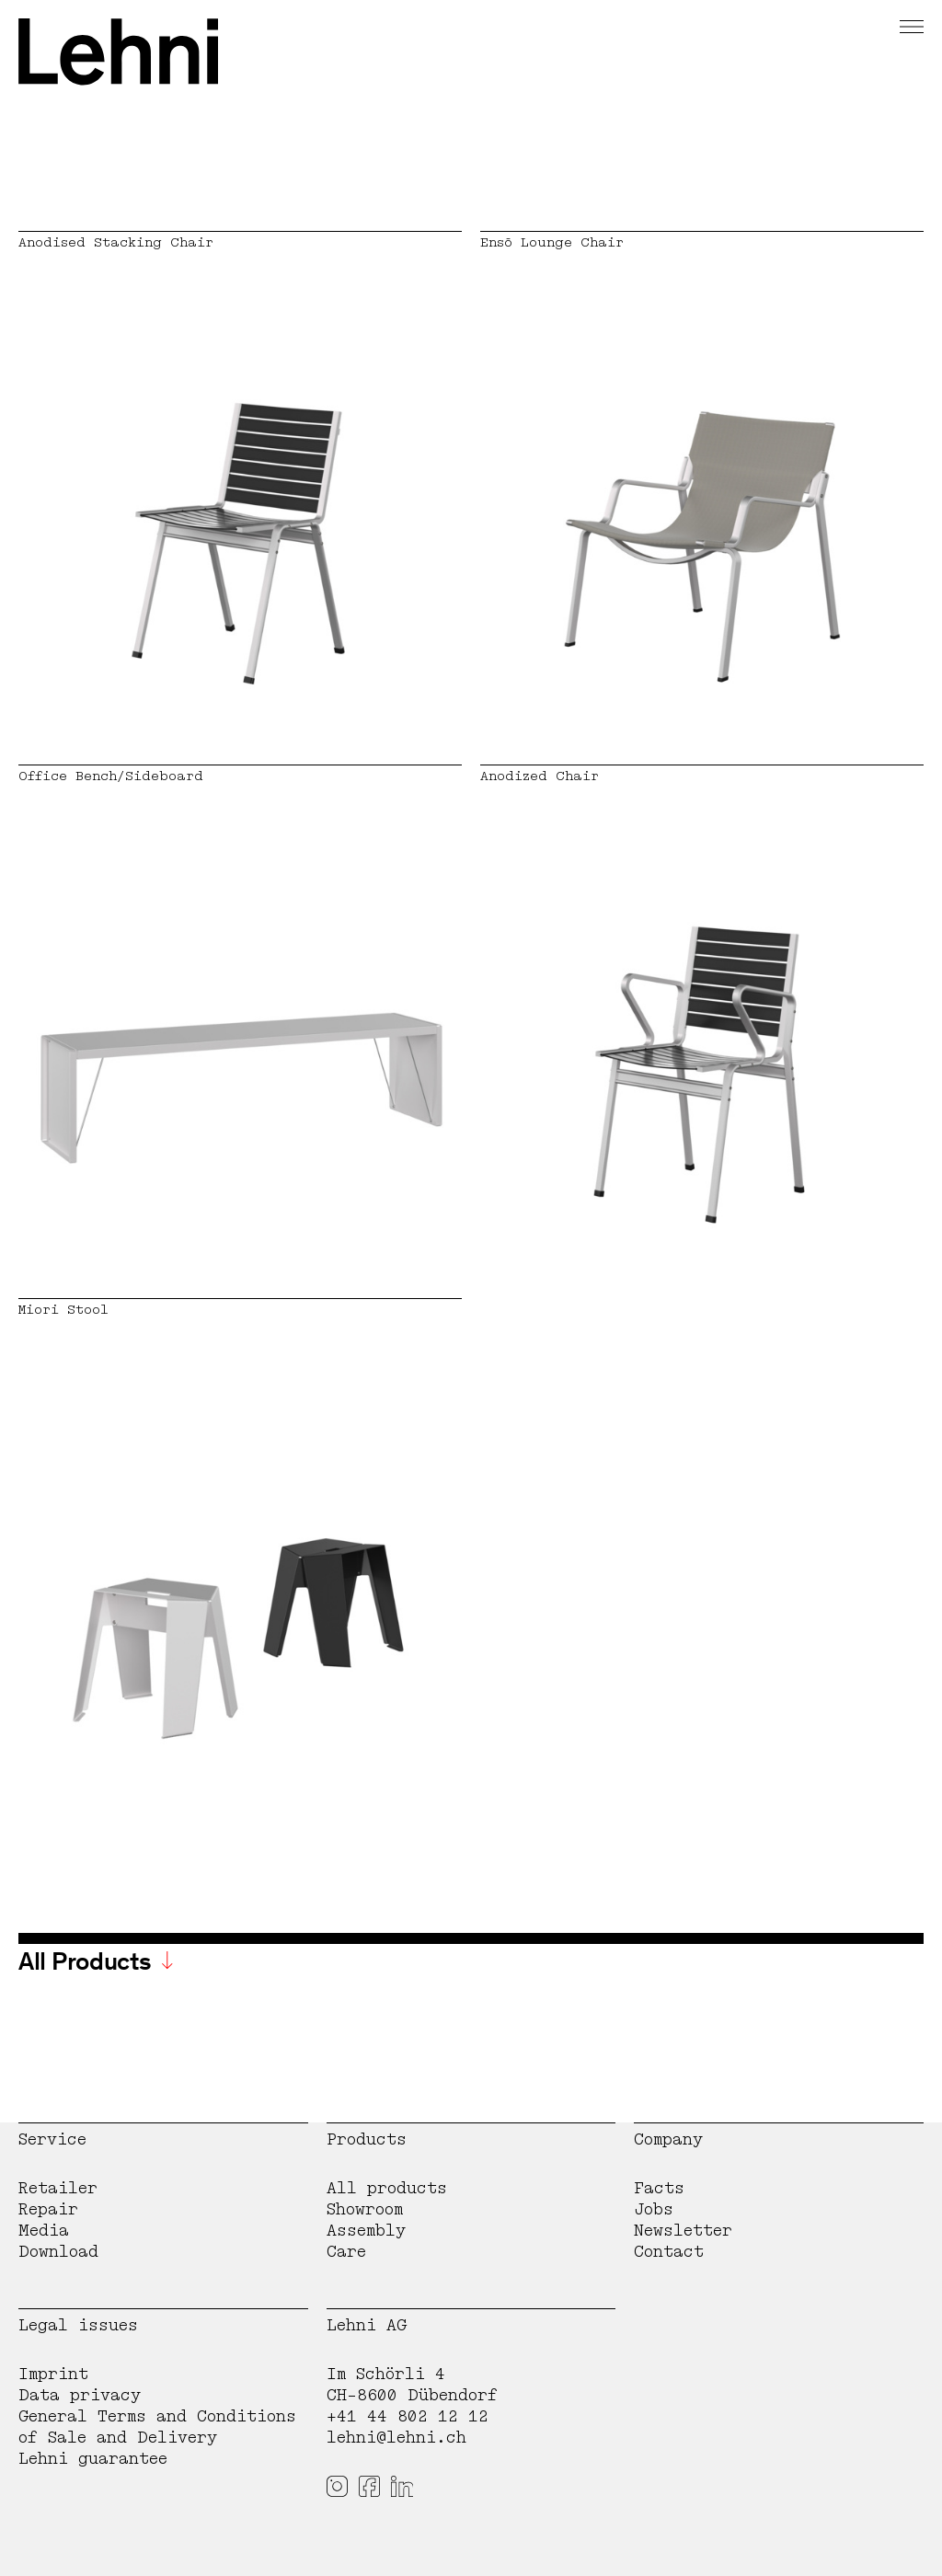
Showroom (365, 2209)
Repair (48, 2209)
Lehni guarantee (92, 2458)
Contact (669, 2251)
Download (58, 2251)
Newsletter (683, 2230)
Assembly (366, 2230)
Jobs (653, 2209)
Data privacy (79, 2395)
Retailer (58, 2188)
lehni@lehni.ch (396, 2437)
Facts (659, 2188)
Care (346, 2251)
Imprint (53, 2374)
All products (387, 2188)
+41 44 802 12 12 (407, 2416)
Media (43, 2230)
